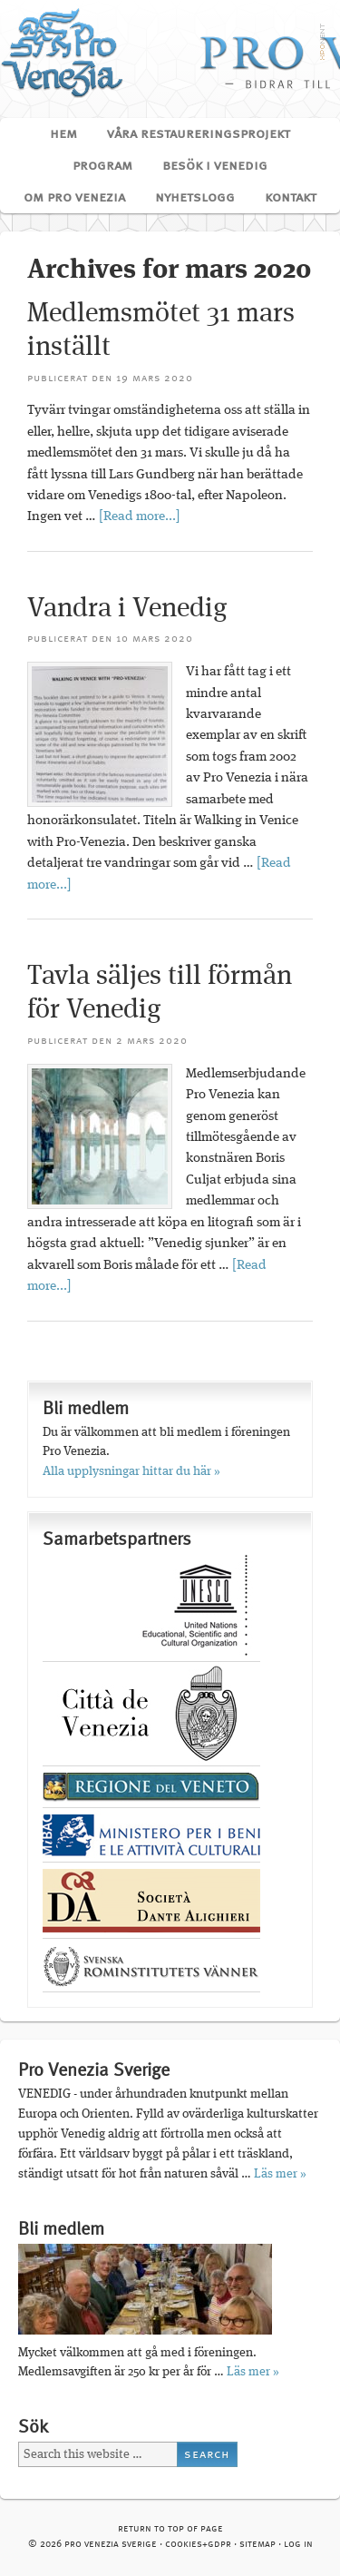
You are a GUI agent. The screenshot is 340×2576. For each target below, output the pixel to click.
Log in (298, 2545)
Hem (63, 134)
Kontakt (290, 198)
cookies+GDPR (198, 2545)
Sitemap (257, 2545)
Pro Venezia (170, 52)
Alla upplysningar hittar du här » (131, 1471)
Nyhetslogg (195, 198)
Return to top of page (170, 2529)
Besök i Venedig (208, 166)
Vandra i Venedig (127, 609)
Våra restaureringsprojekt (191, 134)
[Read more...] (139, 517)
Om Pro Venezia (67, 198)
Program (95, 166)
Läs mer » (280, 2174)
